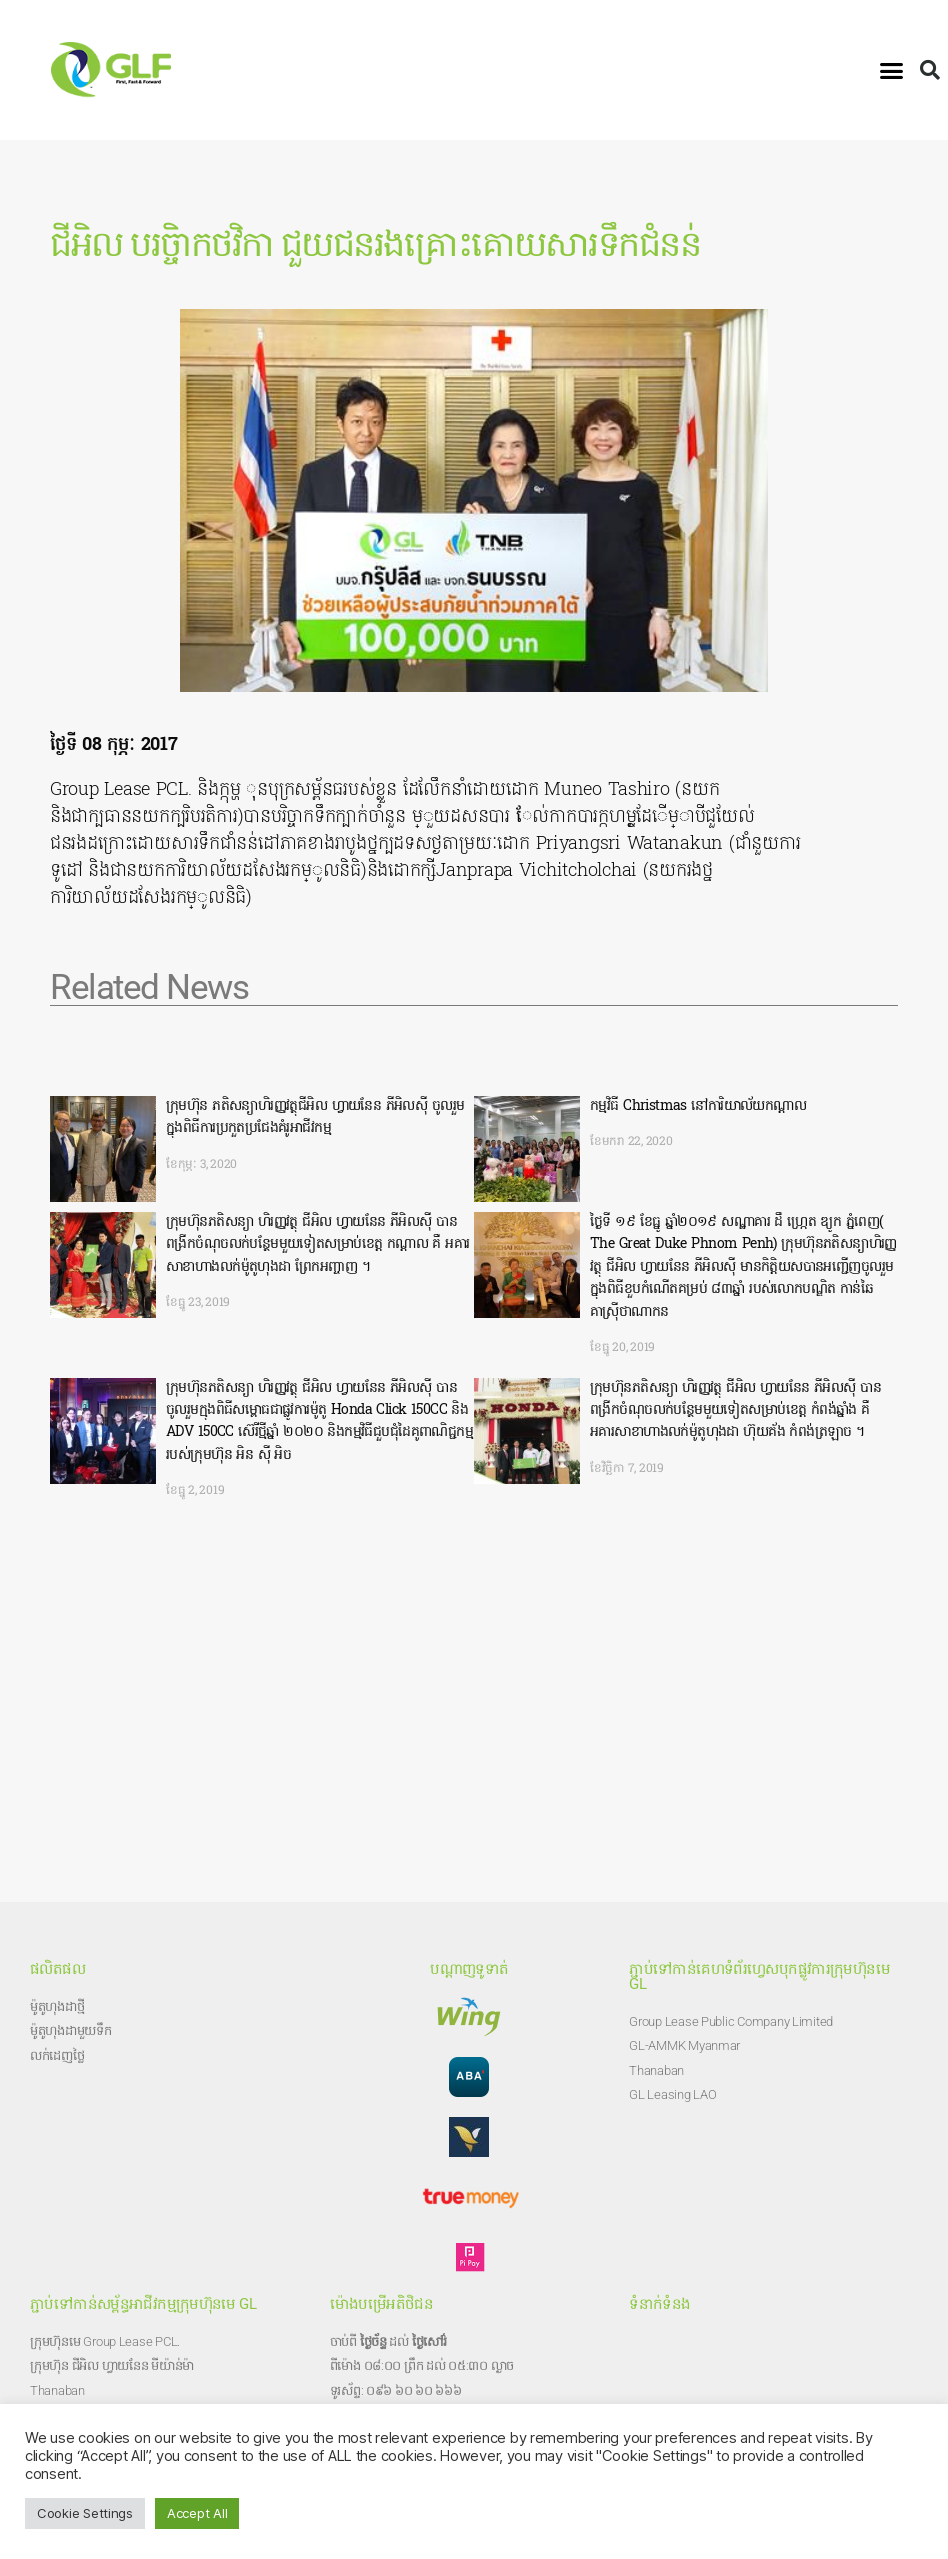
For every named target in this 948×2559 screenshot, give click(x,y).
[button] (891, 70)
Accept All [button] (197, 2513)
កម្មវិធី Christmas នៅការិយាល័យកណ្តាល (698, 1106)
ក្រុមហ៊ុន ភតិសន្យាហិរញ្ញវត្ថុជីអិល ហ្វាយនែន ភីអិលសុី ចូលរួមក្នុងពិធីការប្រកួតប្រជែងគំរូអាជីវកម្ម (315, 1117)
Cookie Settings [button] (85, 2513)
